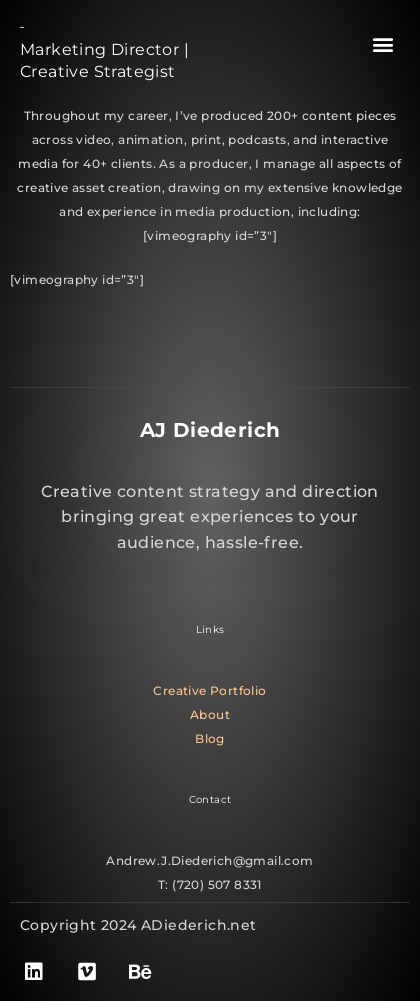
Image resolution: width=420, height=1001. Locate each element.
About (210, 714)
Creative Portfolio (209, 690)
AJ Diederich (210, 430)
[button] (383, 44)
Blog (210, 738)
